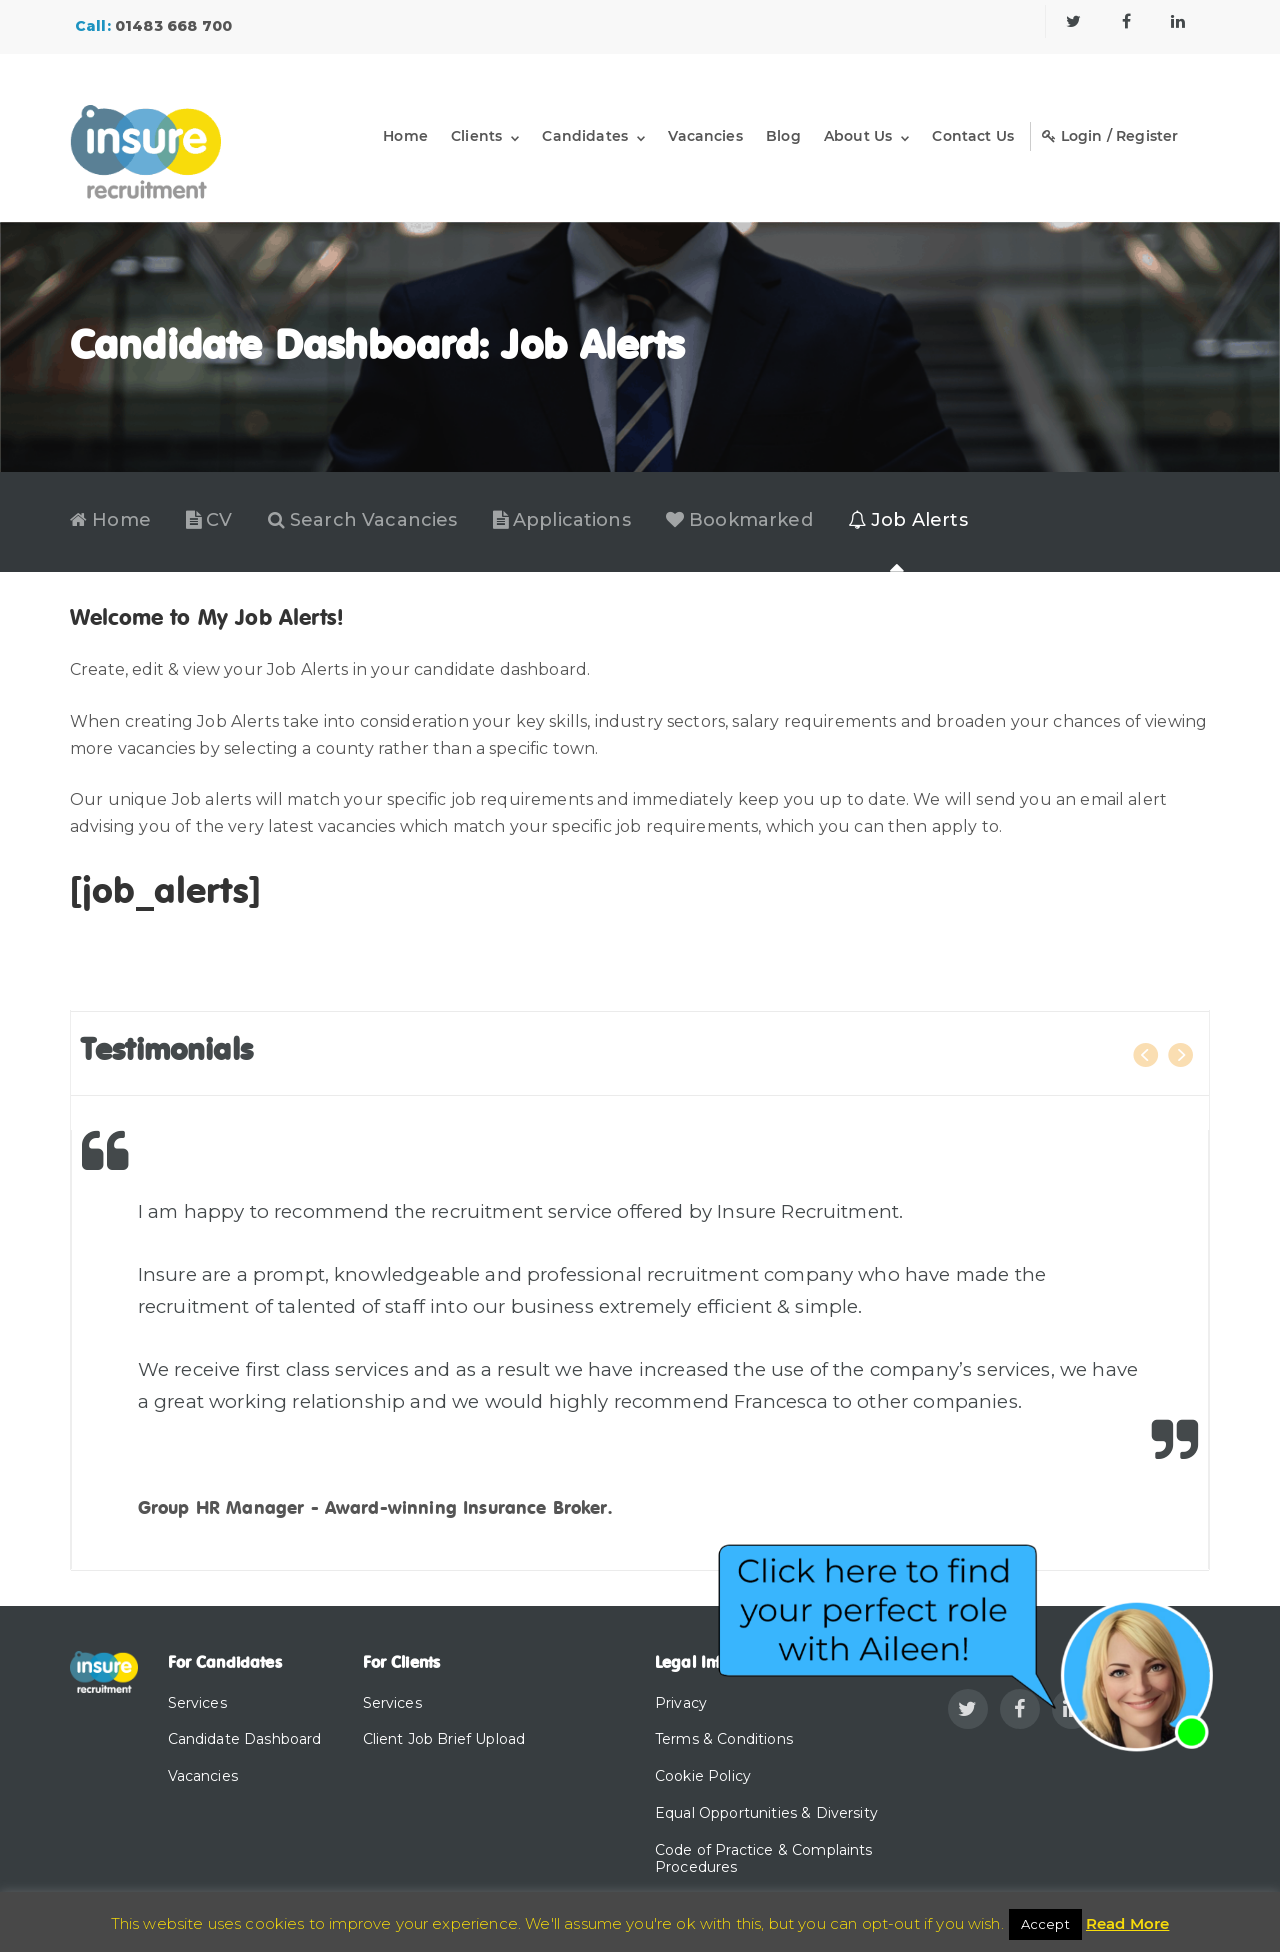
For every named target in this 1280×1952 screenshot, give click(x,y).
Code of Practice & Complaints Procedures (764, 1858)
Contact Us (973, 136)
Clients (476, 136)
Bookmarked (739, 520)
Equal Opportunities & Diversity (766, 1813)
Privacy (681, 1703)
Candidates (585, 136)
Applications (562, 520)
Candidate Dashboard (245, 1739)
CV (209, 520)
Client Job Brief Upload (444, 1739)
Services (197, 1703)
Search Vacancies (363, 520)
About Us (858, 136)
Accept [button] (1045, 1924)
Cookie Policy (703, 1776)
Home (405, 136)
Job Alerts (908, 520)
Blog (783, 136)
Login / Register (1110, 136)
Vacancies (705, 136)
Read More (1127, 1923)
